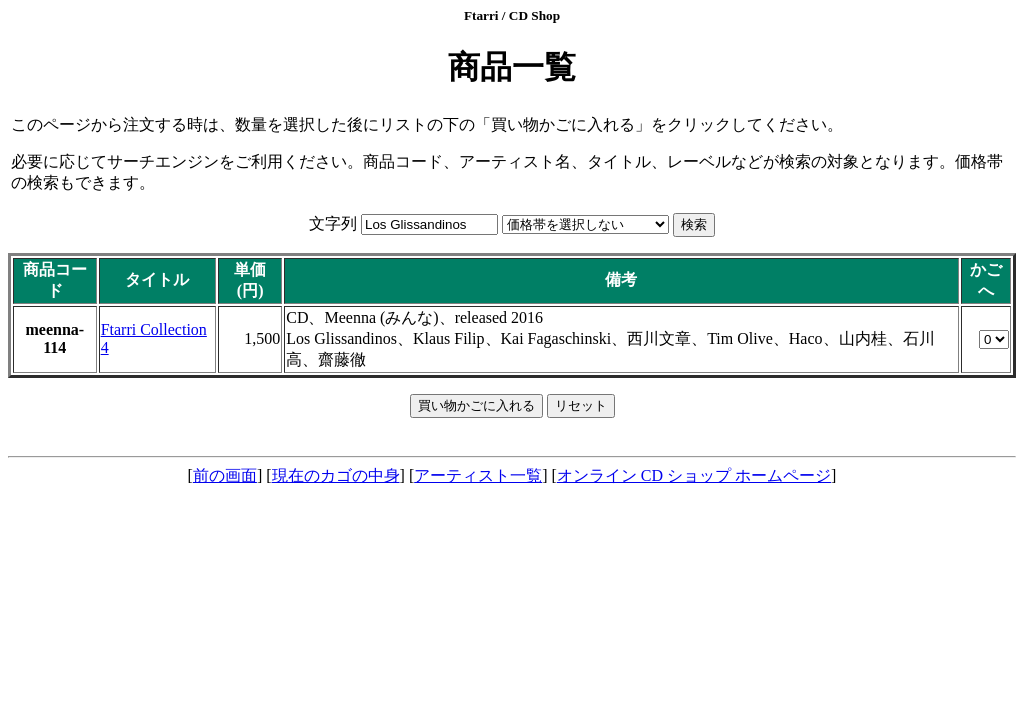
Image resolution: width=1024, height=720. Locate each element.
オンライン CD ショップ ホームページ (694, 475)
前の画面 (225, 475)
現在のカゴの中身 (336, 475)
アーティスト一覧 (478, 475)
